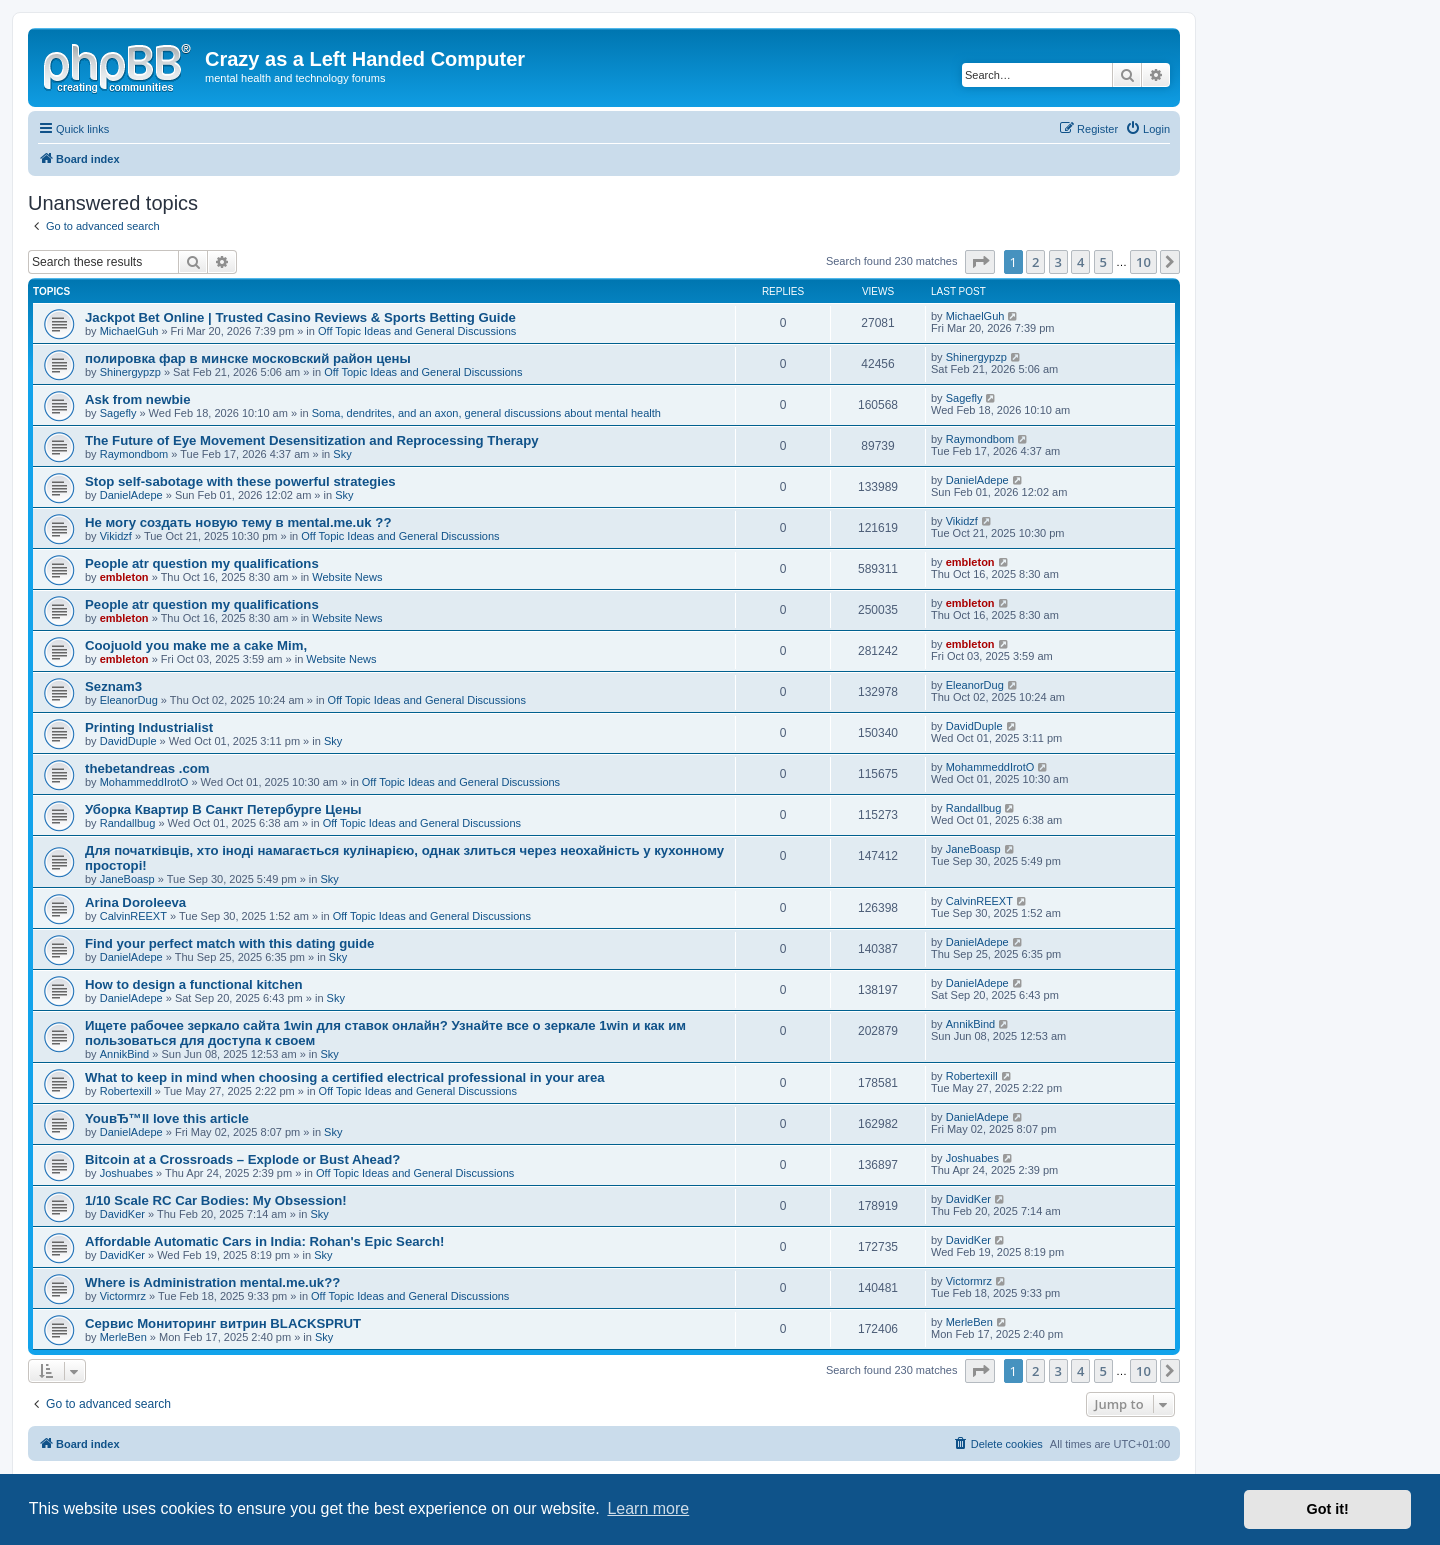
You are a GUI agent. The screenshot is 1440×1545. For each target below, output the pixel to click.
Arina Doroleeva (135, 902)
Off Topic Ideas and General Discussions (417, 331)
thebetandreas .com (147, 768)
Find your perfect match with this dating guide (229, 943)
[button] (980, 262)
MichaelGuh (129, 331)
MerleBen (123, 1337)
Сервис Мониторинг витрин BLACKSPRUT (223, 1323)
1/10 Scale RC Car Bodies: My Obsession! (216, 1200)
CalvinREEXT (133, 916)
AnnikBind (125, 1054)
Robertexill (126, 1091)
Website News (347, 577)
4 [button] (1080, 262)
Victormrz (123, 1296)
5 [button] (1103, 262)
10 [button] (1143, 262)
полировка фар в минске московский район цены (248, 358)
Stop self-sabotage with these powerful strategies (240, 481)
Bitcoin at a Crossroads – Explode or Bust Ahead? (242, 1159)
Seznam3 (113, 686)
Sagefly (118, 413)
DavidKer (122, 1214)
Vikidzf (116, 536)
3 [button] (1058, 262)
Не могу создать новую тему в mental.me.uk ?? (238, 522)
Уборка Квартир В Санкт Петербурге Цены (223, 809)
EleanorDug (129, 700)
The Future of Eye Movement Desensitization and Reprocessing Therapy (312, 440)
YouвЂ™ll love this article (167, 1118)
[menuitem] (1147, 129)
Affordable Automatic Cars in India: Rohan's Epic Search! (265, 1241)
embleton (124, 577)
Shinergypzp (130, 372)
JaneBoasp (127, 879)
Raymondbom (134, 454)
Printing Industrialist (149, 727)
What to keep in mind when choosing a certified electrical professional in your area (345, 1077)
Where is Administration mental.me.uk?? (212, 1282)
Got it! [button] (1328, 1509)
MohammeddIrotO (144, 782)
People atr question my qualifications (202, 563)
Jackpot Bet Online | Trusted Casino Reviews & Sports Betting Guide (300, 317)
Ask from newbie (138, 399)
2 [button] (1035, 262)
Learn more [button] (648, 1508)
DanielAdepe (131, 495)
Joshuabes (126, 1173)
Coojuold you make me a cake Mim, (196, 645)
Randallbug (128, 823)
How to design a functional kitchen (194, 984)
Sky (342, 454)
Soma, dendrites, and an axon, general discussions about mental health (486, 413)
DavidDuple (128, 741)
